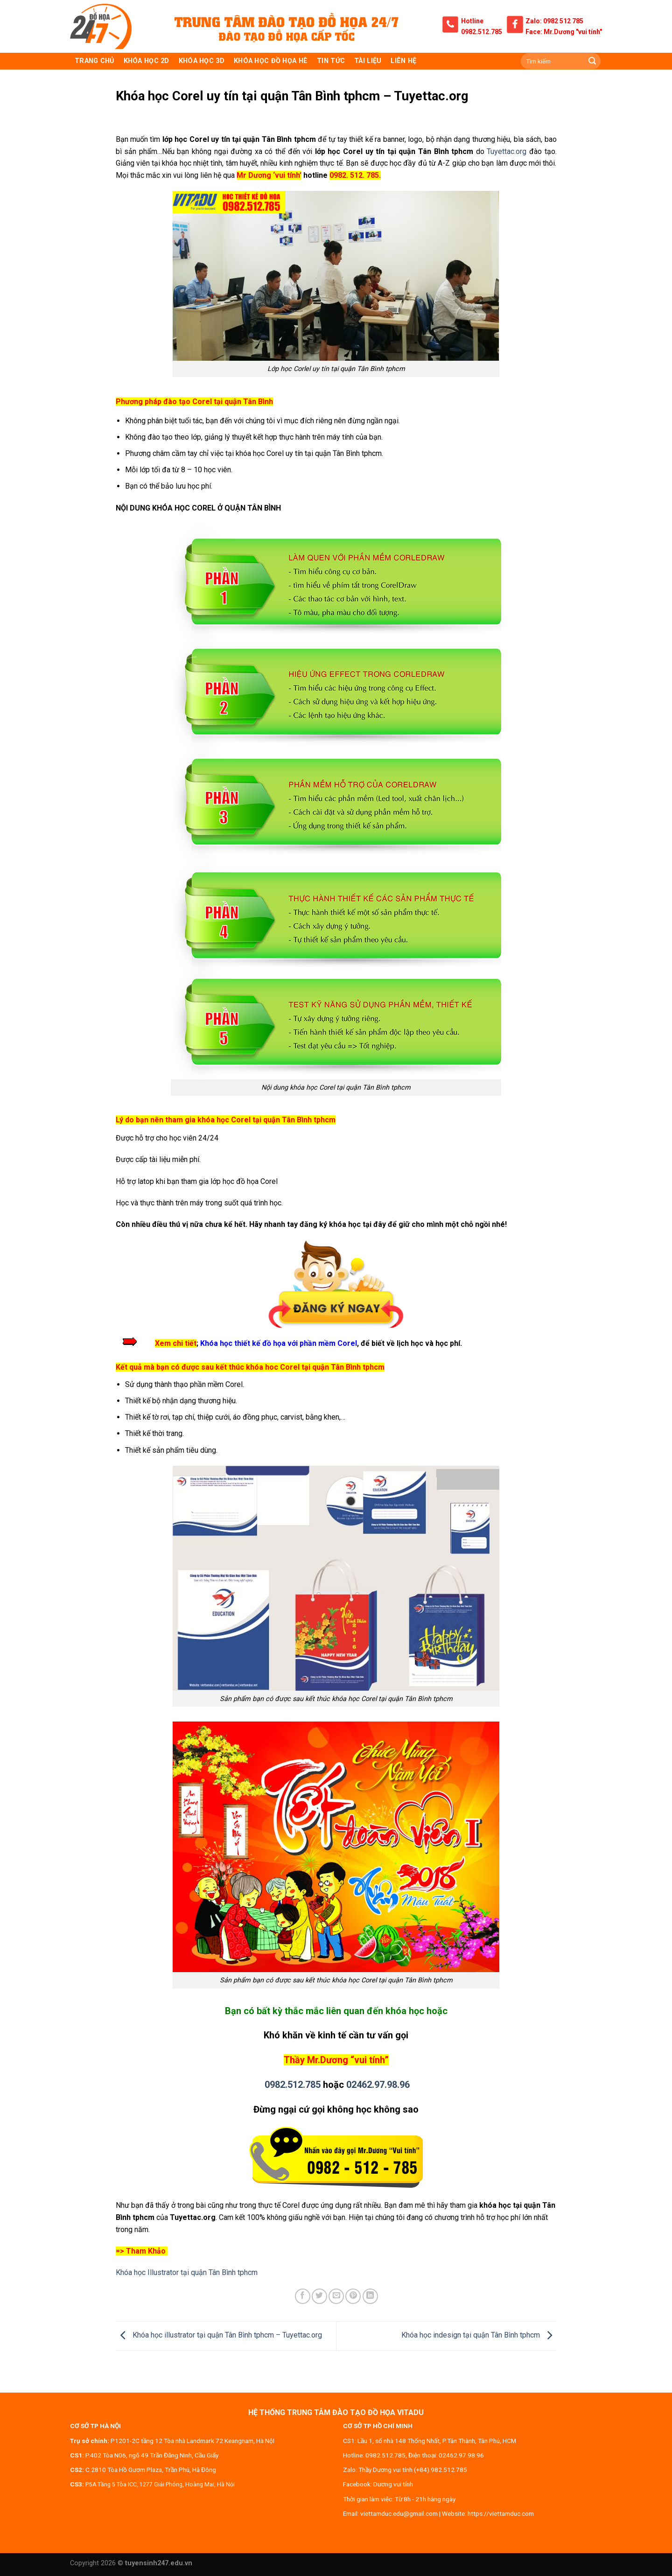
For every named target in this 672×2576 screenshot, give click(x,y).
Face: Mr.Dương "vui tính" (563, 31)
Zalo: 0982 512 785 (554, 21)
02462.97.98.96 (378, 2084)
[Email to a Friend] (336, 2296)
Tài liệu (367, 61)
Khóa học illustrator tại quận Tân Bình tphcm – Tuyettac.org (219, 2335)
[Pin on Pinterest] (353, 2296)
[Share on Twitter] (319, 2296)
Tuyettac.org (506, 151)
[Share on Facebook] (302, 2296)
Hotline (472, 21)
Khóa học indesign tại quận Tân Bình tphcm (479, 2335)
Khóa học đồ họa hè (271, 61)
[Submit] (592, 61)
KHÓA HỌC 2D (146, 61)
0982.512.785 (481, 31)
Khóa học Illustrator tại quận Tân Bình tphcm (187, 2272)
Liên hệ (403, 61)
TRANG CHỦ (94, 61)
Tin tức (331, 61)
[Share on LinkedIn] (370, 2296)
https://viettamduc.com (501, 2513)
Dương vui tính (393, 2484)
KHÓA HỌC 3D (201, 61)
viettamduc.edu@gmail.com (399, 2513)
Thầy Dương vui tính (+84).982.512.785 (412, 2469)
